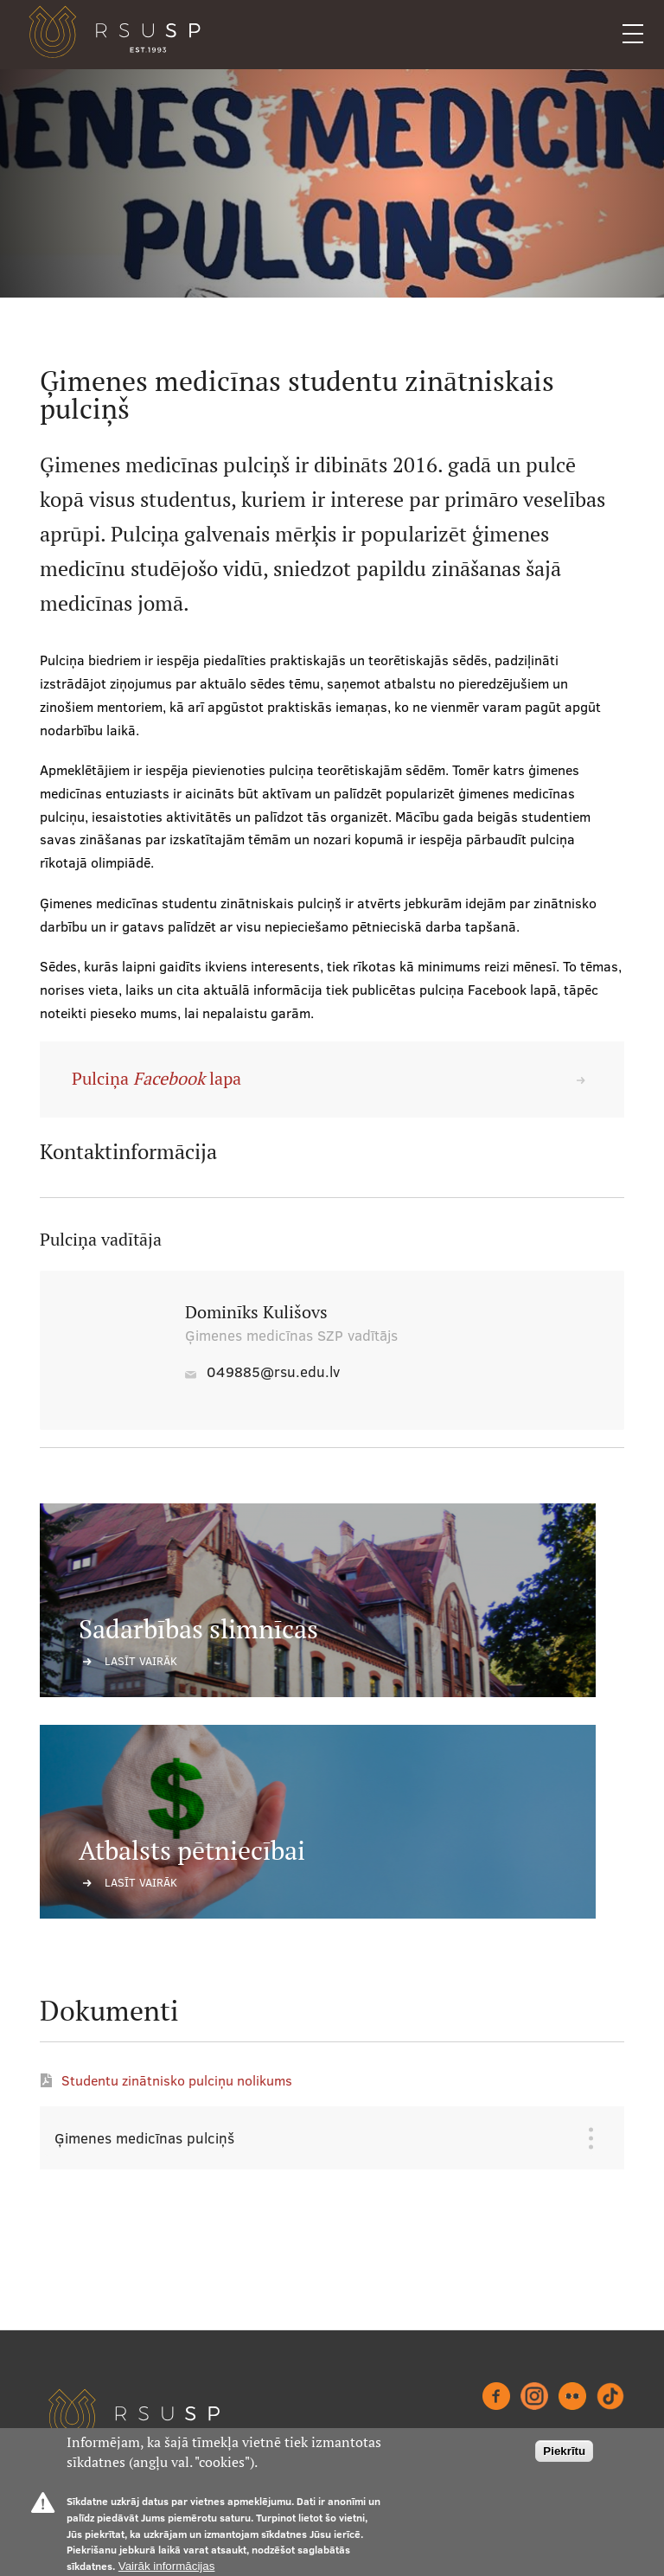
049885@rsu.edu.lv (273, 1371)
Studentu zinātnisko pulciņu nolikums (176, 2080)
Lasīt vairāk (141, 1661)
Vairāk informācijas (166, 2566)
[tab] (319, 2138)
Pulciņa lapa (156, 1078)
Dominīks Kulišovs (256, 1312)
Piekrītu (564, 2451)
